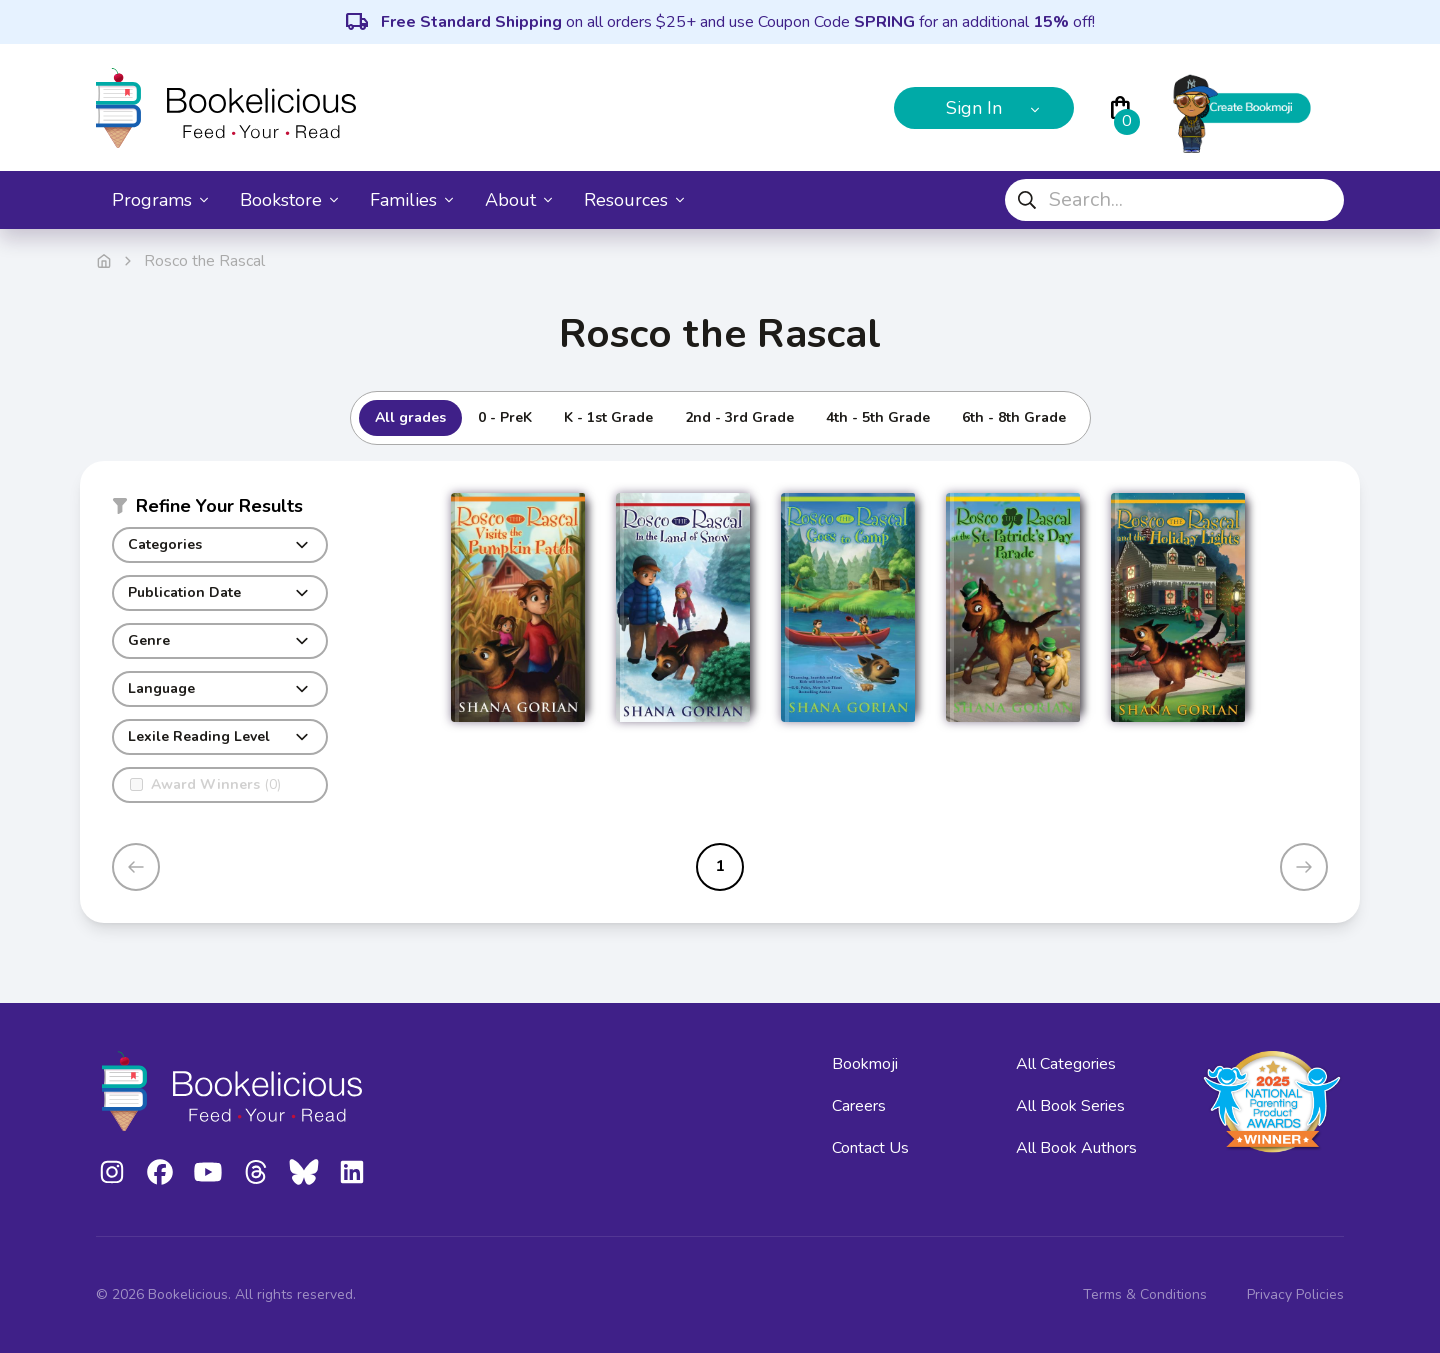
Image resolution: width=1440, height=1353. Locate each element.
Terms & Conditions (1145, 1294)
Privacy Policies (1295, 1294)
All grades (410, 417)
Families (411, 200)
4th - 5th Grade (878, 417)
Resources (634, 200)
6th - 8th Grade (1014, 417)
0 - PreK (505, 417)
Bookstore (289, 200)
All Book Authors (1076, 1148)
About (518, 200)
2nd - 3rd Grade (739, 417)
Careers (859, 1106)
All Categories (1066, 1064)
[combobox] (1174, 200)
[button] (220, 510)
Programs (160, 200)
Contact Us (870, 1148)
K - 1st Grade (608, 417)
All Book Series (1070, 1106)
